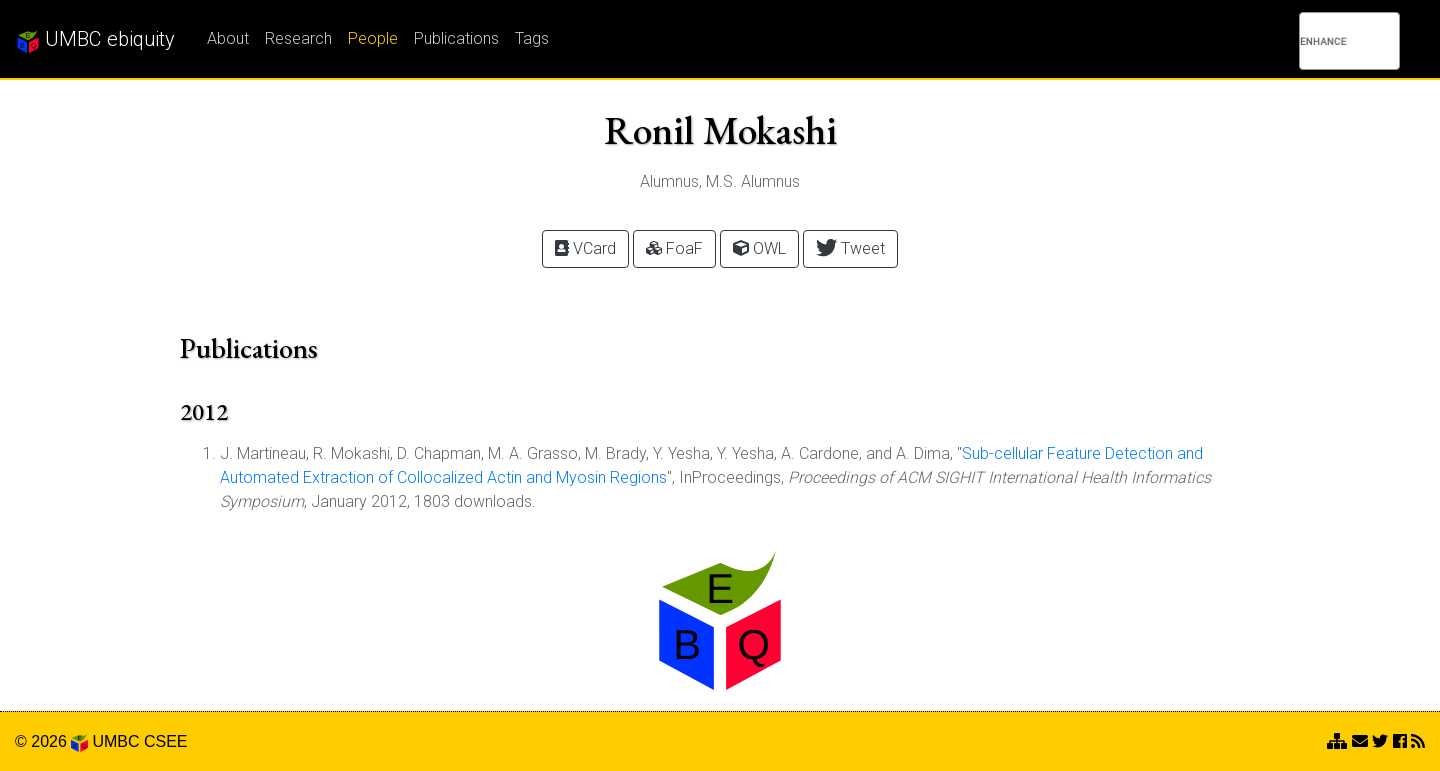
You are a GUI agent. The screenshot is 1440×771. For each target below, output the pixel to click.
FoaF (674, 248)
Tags (532, 38)
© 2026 (51, 741)
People (373, 38)
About (228, 38)
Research (298, 38)
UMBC (115, 741)
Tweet (850, 247)
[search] (1323, 41)
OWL (759, 248)
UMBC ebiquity (95, 40)
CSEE (166, 741)
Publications (456, 38)
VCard (585, 248)
